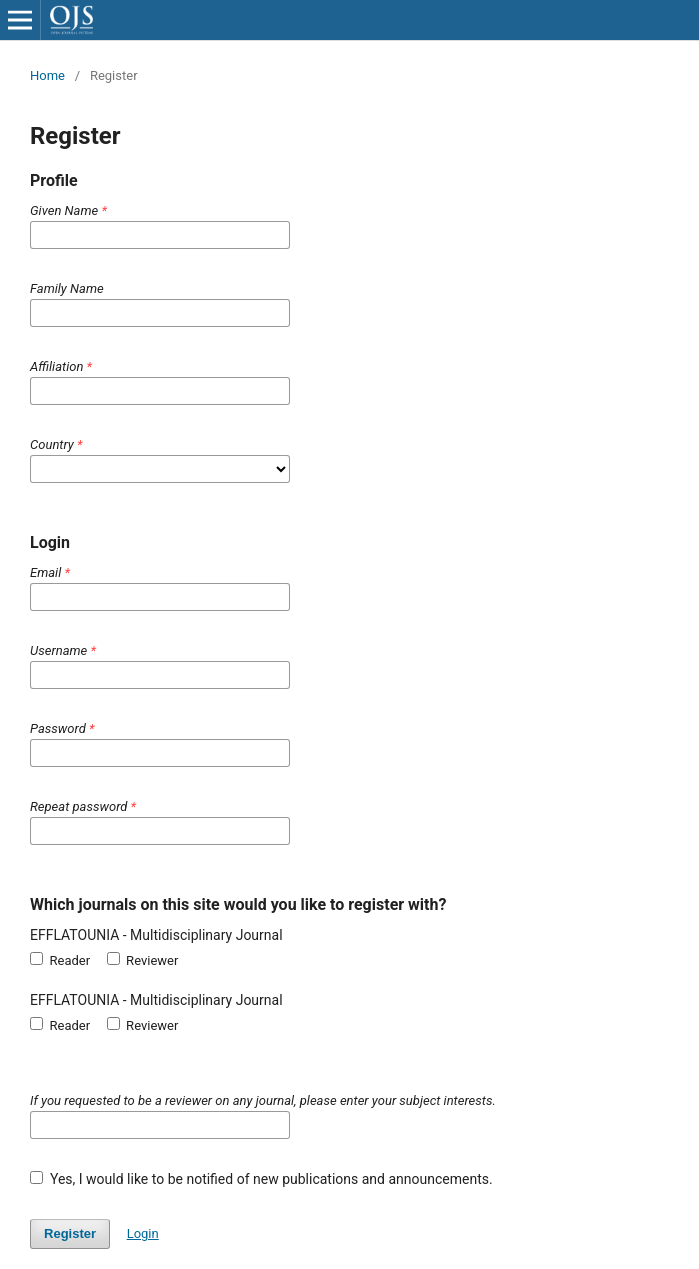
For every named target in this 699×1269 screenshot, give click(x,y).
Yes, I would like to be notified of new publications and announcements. (261, 1179)
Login (143, 1233)
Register (70, 1233)
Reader (60, 960)
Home (47, 75)
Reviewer (143, 960)
